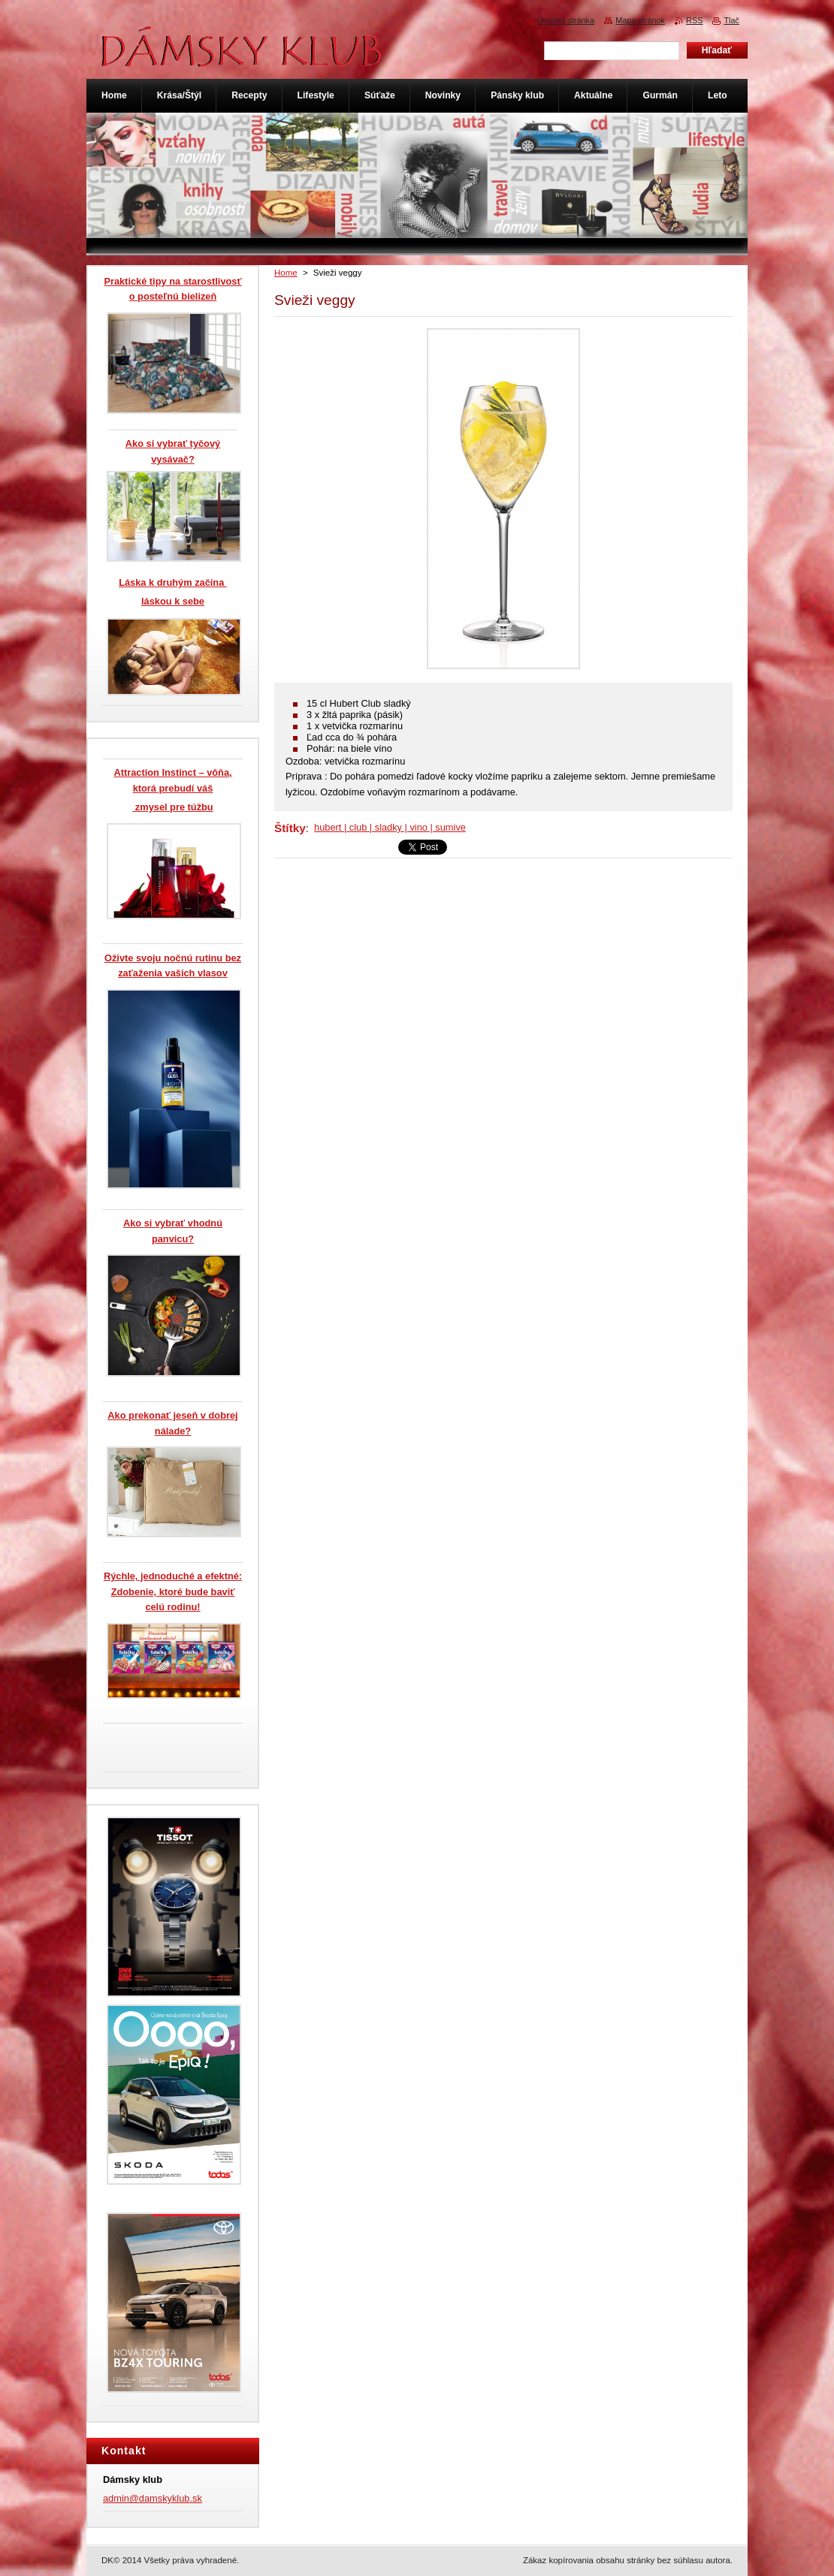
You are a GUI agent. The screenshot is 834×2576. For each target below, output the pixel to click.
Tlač (731, 20)
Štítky (290, 828)
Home (286, 272)
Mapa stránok (640, 20)
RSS (694, 20)
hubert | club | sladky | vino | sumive (390, 827)
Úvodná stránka (565, 20)
